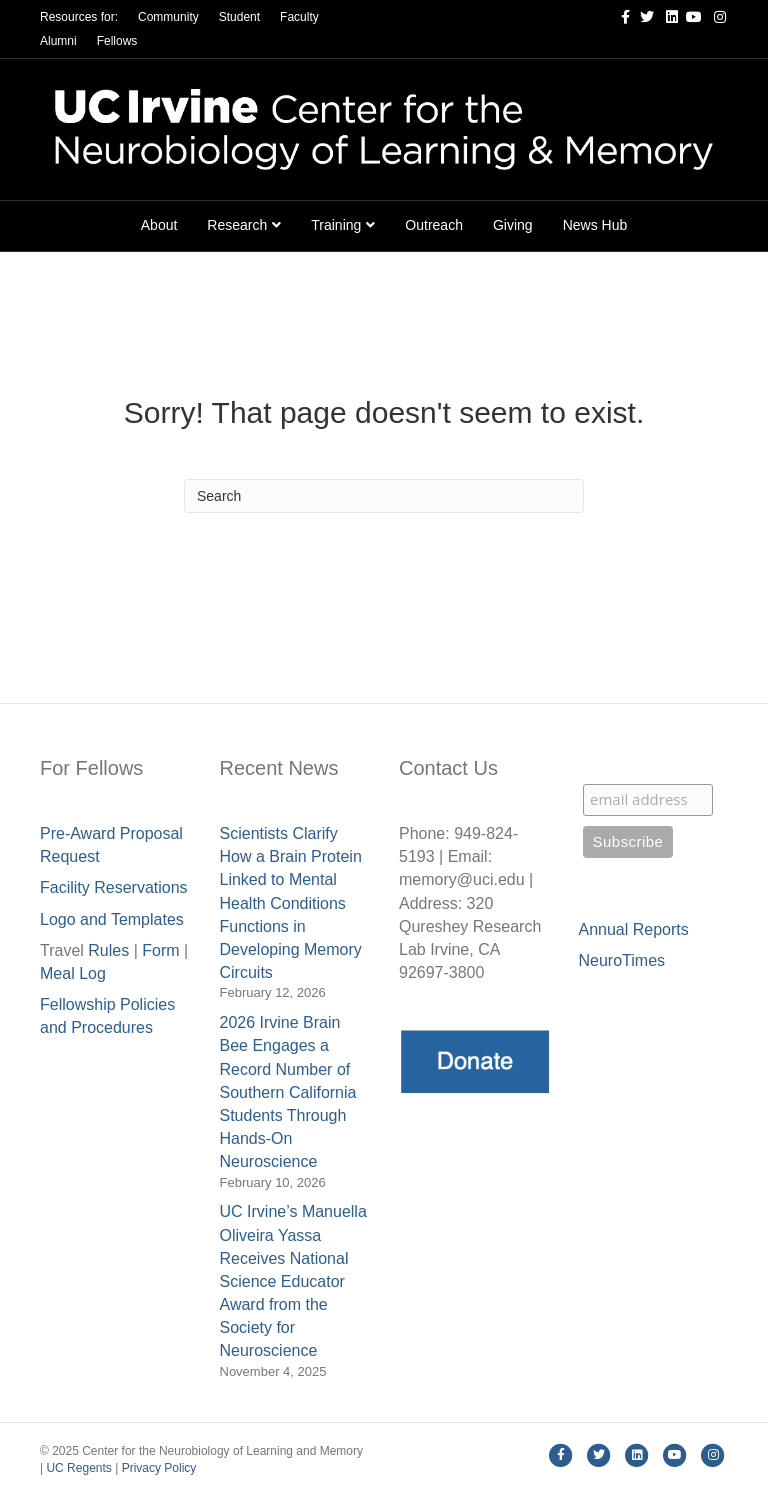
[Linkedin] (666, 16)
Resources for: (79, 17)
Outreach (434, 225)
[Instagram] (714, 16)
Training (336, 225)
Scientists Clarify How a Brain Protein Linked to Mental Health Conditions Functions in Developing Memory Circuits (291, 903)
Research (237, 225)
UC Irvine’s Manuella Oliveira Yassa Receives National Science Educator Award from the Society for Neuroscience (293, 1281)
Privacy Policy (159, 1468)
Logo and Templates (112, 919)
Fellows (117, 41)
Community (168, 17)
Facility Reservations (114, 887)
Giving (513, 225)
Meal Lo (73, 973)
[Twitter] (642, 16)
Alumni (58, 41)
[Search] (384, 496)
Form (160, 950)
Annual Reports (634, 929)
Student (239, 17)
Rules (108, 950)
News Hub (595, 225)
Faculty (299, 17)
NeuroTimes (622, 960)
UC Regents (78, 1468)
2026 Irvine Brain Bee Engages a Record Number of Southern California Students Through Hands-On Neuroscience (288, 1092)
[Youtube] (690, 16)
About (159, 225)
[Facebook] (618, 16)
